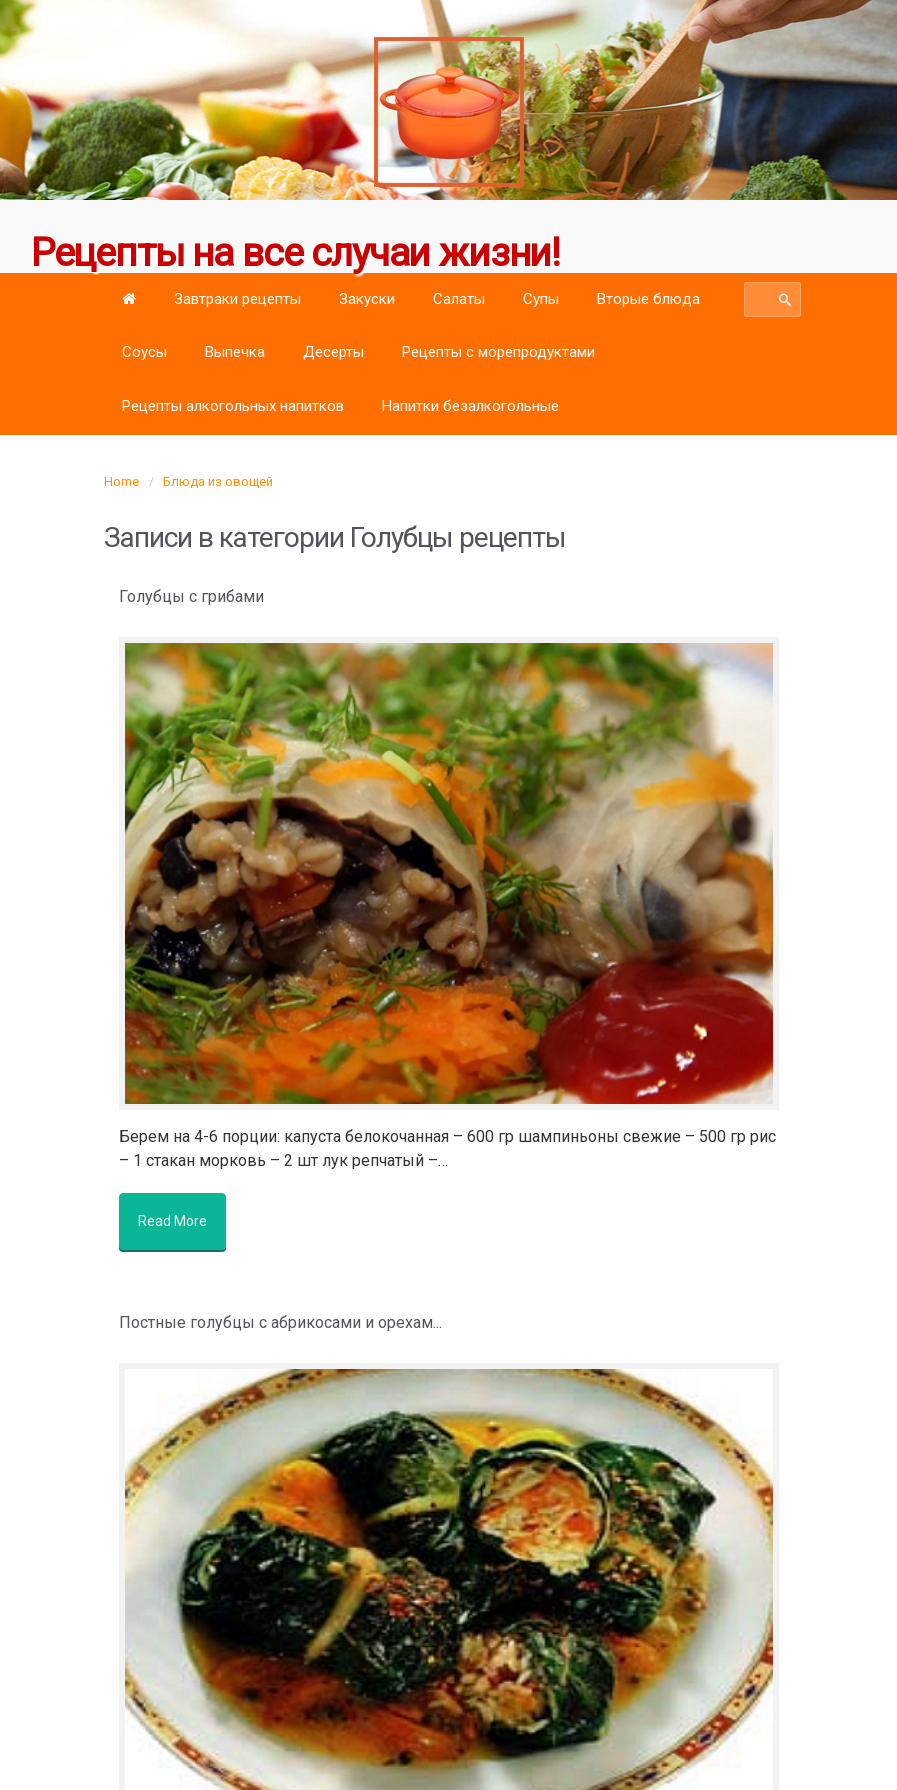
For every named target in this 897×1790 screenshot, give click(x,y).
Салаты (459, 299)
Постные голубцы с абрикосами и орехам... (280, 1308)
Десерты (333, 352)
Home (121, 481)
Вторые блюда (648, 299)
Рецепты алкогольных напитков (233, 406)
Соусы (144, 352)
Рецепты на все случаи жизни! (297, 253)
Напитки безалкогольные (470, 406)
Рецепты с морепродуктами (498, 352)
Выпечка (235, 352)
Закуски (367, 299)
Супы (541, 299)
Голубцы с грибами (191, 596)
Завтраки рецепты (237, 299)
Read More (179, 1214)
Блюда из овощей (218, 481)
